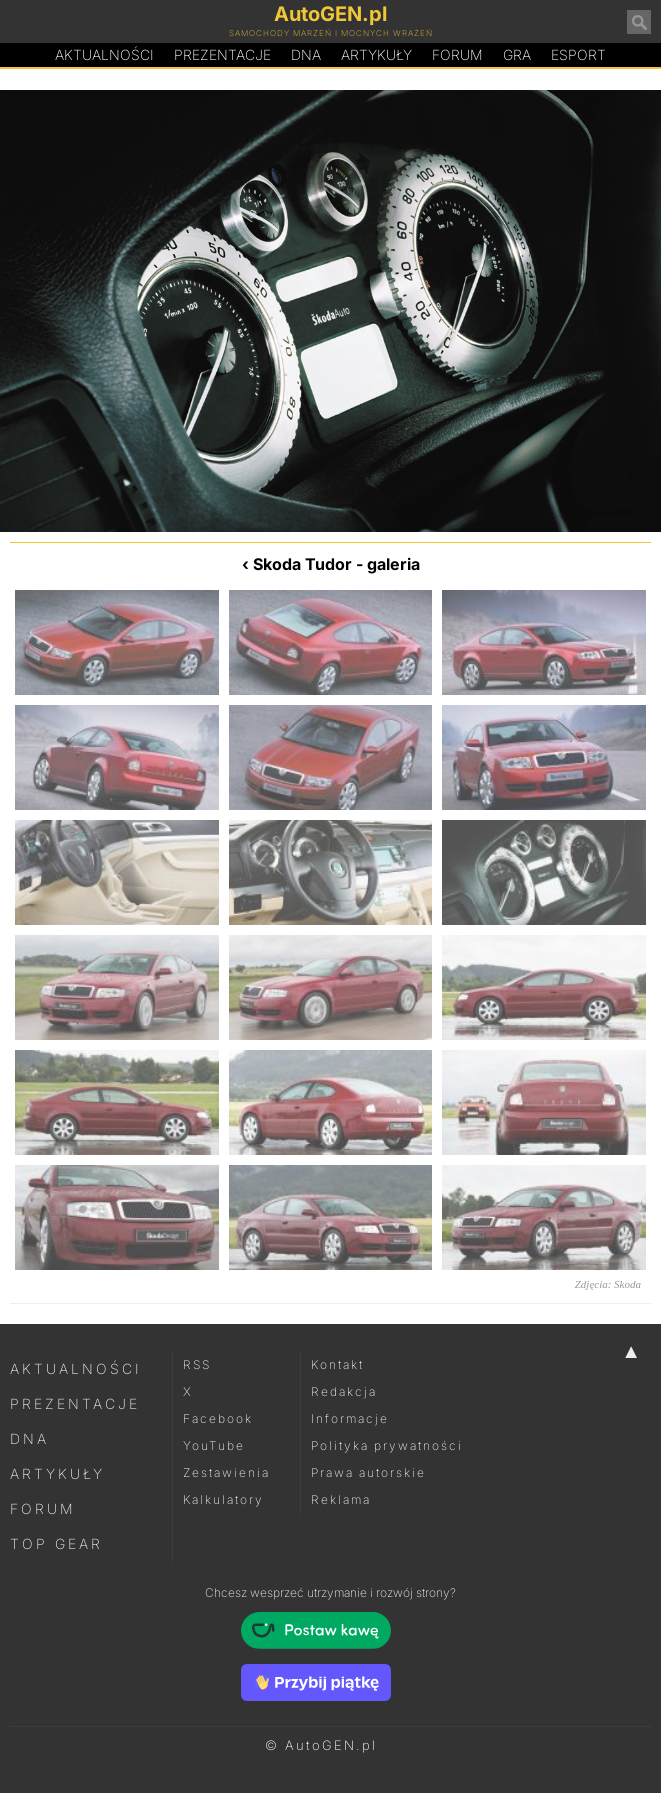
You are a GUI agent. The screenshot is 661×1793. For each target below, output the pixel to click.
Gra (517, 54)
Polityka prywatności (387, 1445)
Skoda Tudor (302, 564)
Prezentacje (222, 54)
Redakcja (344, 1391)
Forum (457, 54)
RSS (197, 1364)
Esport (578, 54)
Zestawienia (226, 1472)
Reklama (341, 1499)
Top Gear (56, 1543)
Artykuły (376, 54)
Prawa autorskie (368, 1472)
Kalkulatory (223, 1499)
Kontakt (337, 1364)
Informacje (350, 1418)
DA (306, 55)
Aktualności (104, 54)
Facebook (218, 1418)
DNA (29, 1438)
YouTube (214, 1445)
